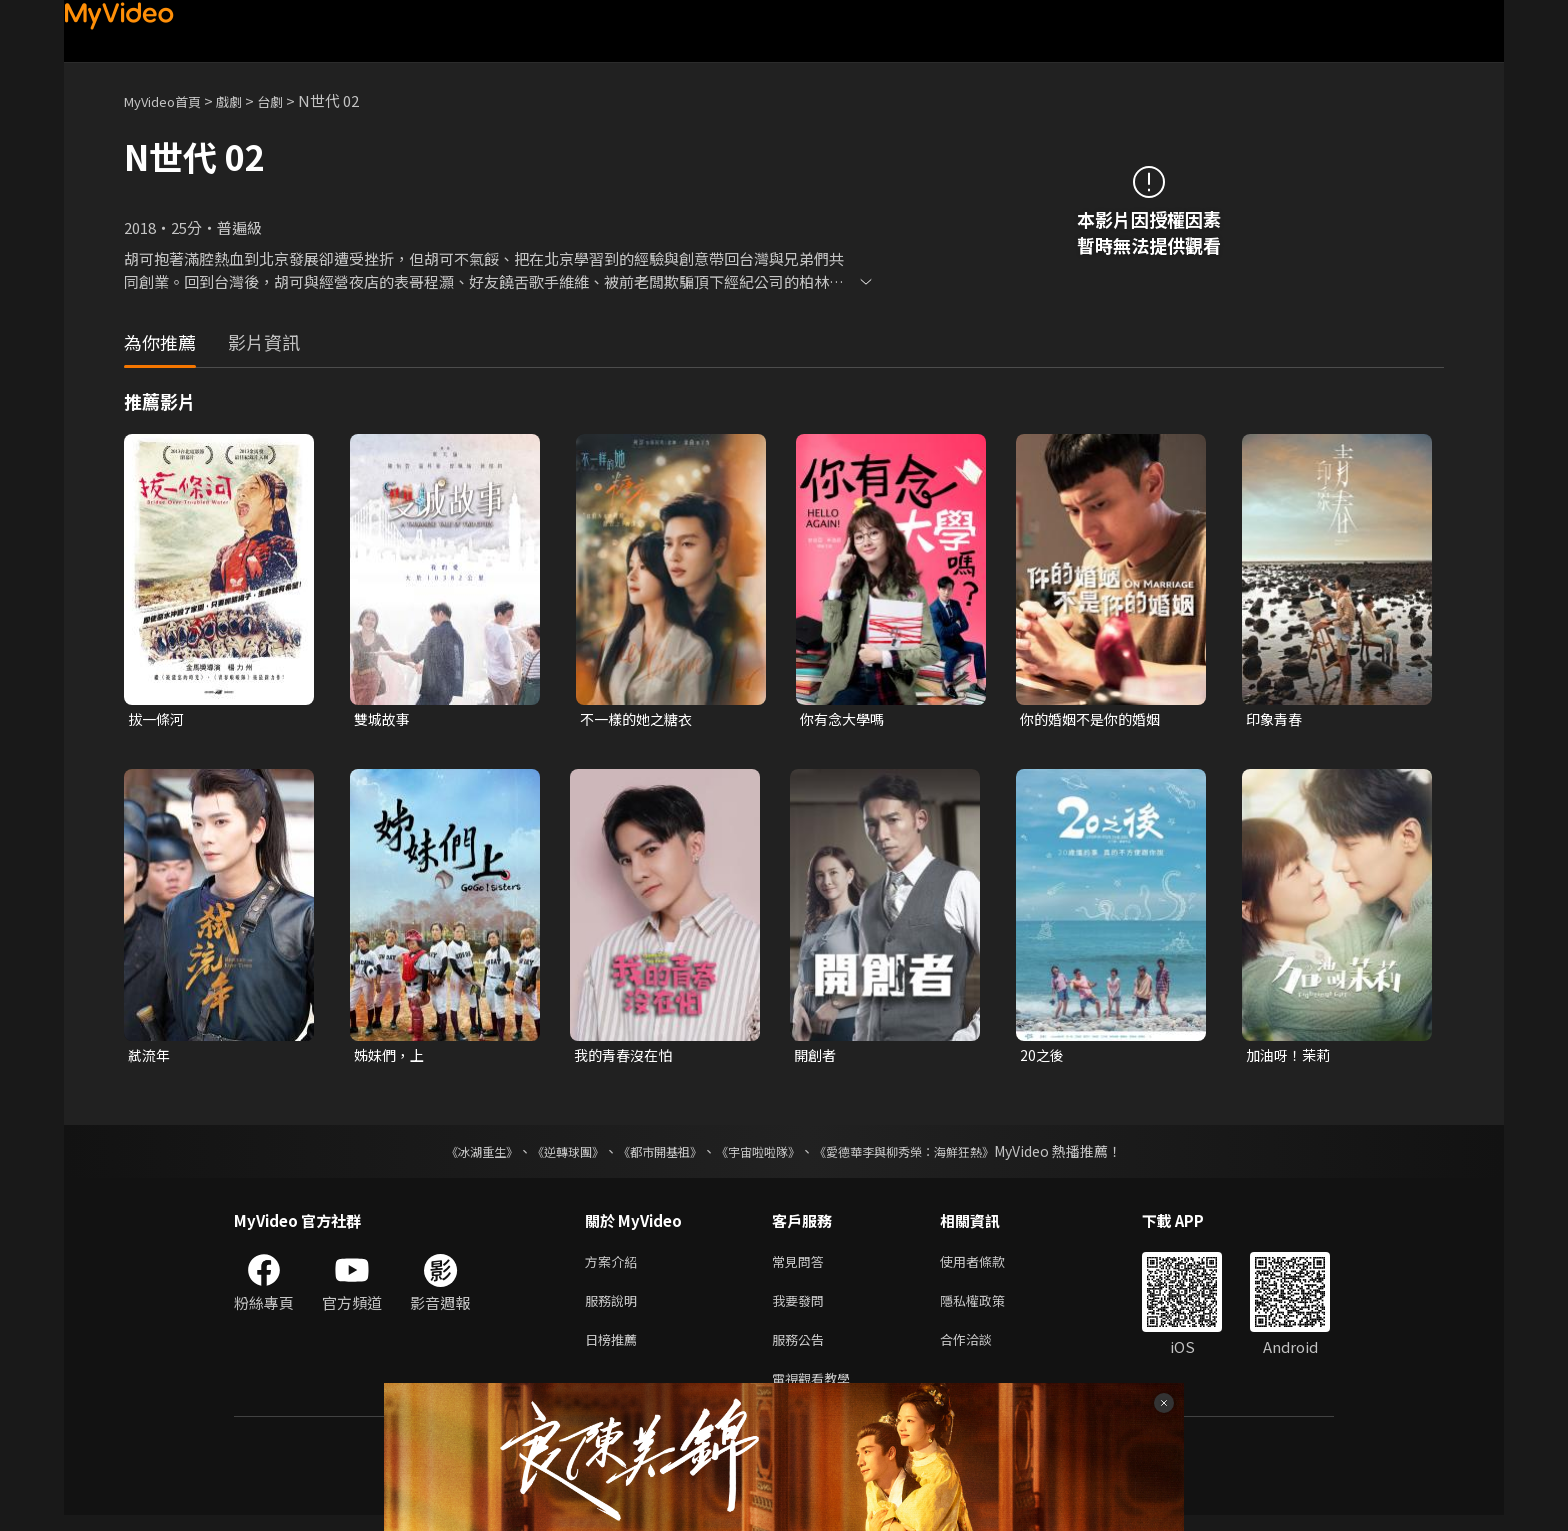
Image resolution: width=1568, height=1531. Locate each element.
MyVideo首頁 (169, 100)
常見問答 (802, 1266)
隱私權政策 (989, 1308)
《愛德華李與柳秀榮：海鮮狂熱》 (930, 1155)
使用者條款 (989, 1266)
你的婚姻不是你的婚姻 (1095, 719)
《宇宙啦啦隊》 (762, 1155)
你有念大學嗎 (845, 719)
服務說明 (615, 1308)
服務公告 (802, 1350)
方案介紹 (615, 1266)
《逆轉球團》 (545, 1155)
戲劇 (245, 100)
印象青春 (1276, 719)
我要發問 (802, 1308)
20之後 (1043, 1057)
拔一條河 (158, 719)
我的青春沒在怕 (626, 1057)
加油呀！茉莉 (1291, 1057)
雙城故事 (384, 719)
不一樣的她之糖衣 (640, 719)
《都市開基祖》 (650, 1155)
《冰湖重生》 (447, 1155)
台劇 (290, 100)
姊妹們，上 (391, 1057)
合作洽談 (982, 1350)
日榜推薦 (615, 1350)
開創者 (816, 1057)
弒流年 (150, 1057)
